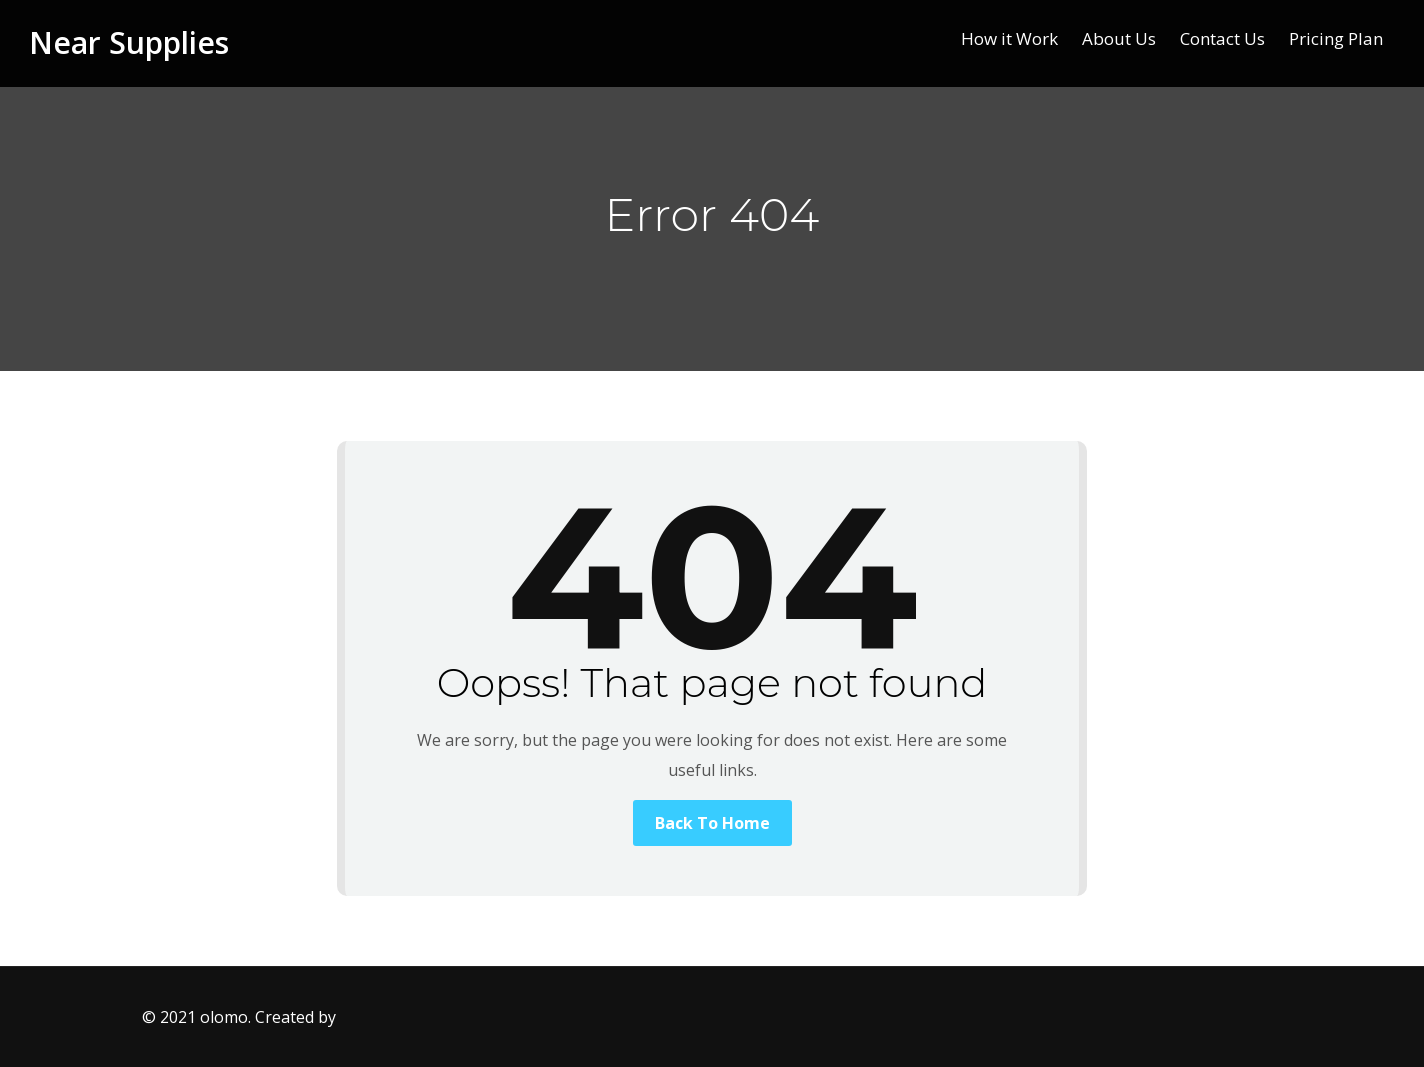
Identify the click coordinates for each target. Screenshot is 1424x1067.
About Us (1119, 38)
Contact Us (1222, 38)
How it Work (1009, 38)
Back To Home (712, 823)
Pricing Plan (1336, 38)
